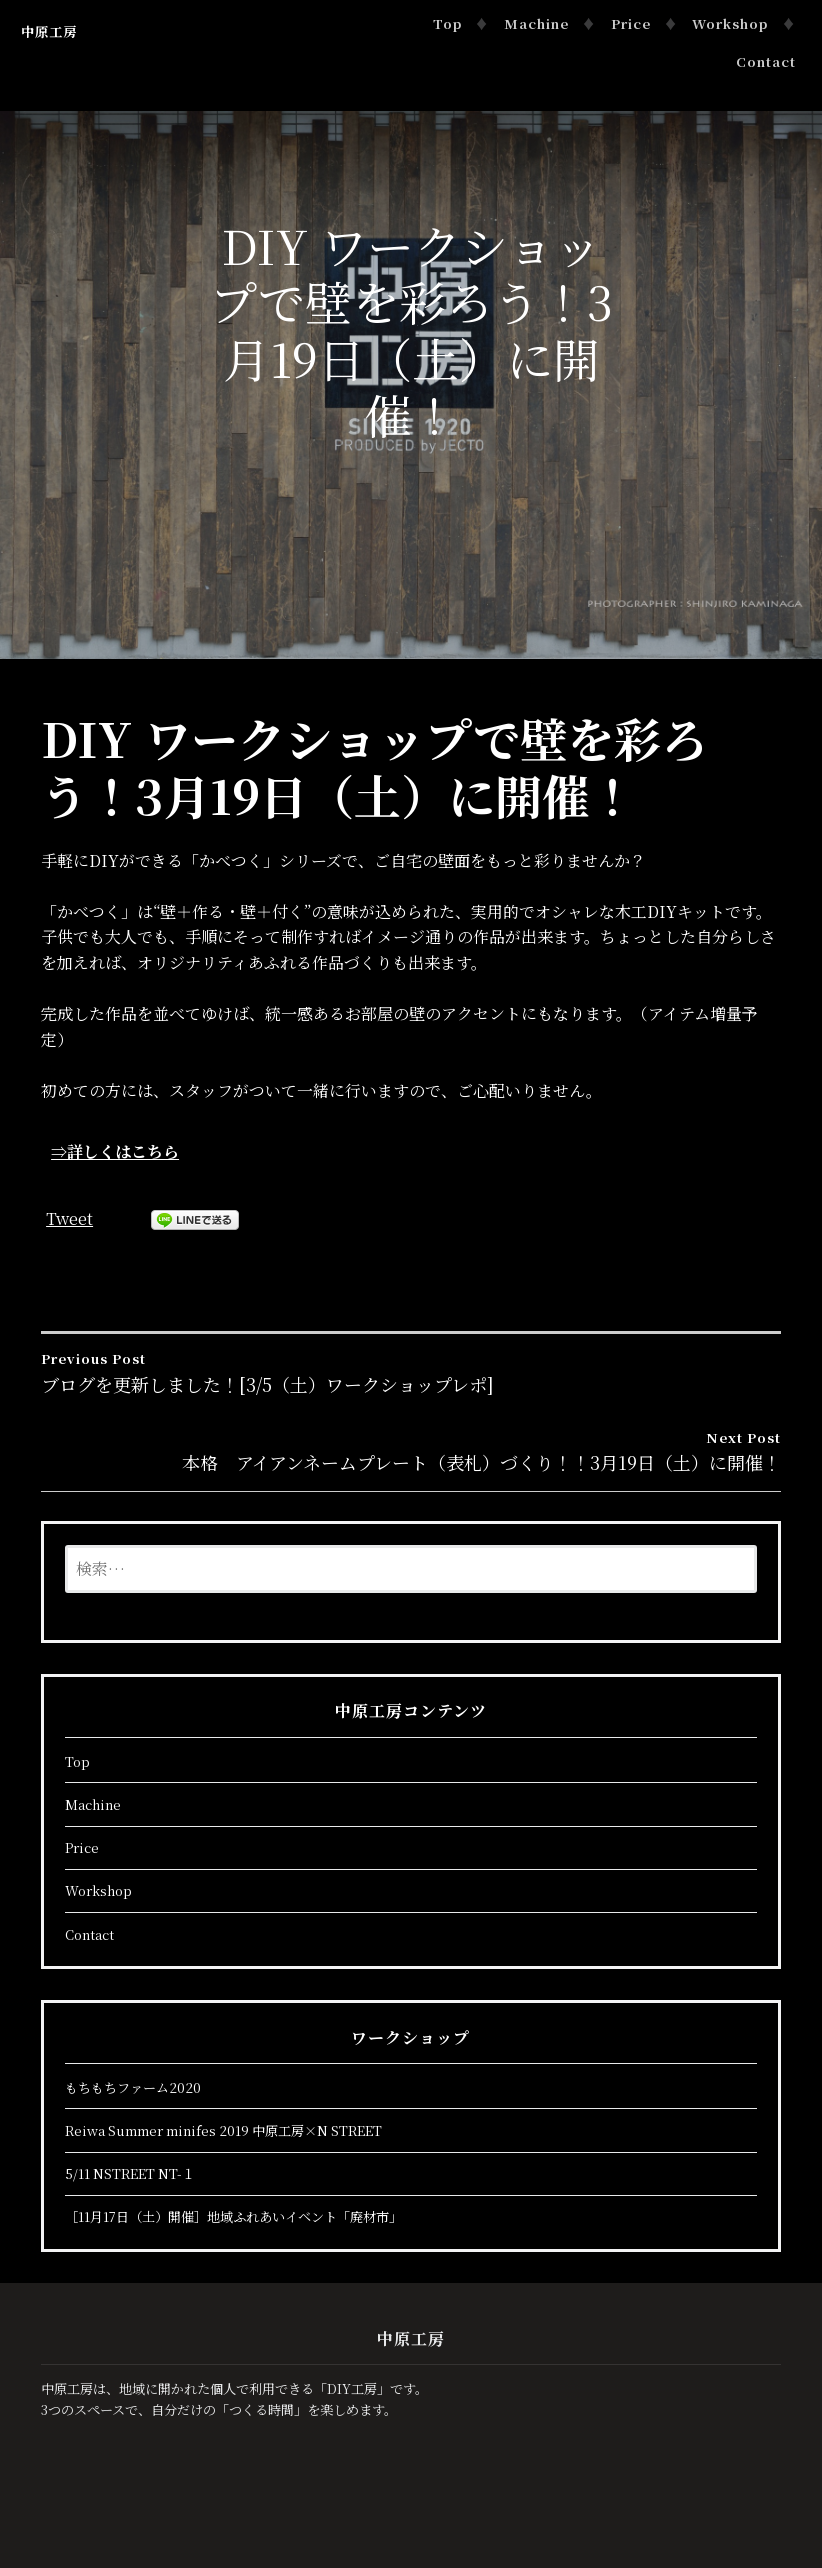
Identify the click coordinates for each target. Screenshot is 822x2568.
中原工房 (49, 31)
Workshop (731, 23)
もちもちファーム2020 (133, 2087)
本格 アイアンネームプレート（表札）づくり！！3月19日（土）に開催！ (411, 1451)
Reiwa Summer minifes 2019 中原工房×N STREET (223, 2130)
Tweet (69, 1218)
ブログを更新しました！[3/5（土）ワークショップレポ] (411, 1372)
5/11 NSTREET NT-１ (130, 2173)
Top (448, 23)
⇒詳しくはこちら (115, 1151)
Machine (537, 23)
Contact (766, 61)
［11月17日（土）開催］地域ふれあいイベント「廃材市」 (233, 2216)
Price (631, 23)
